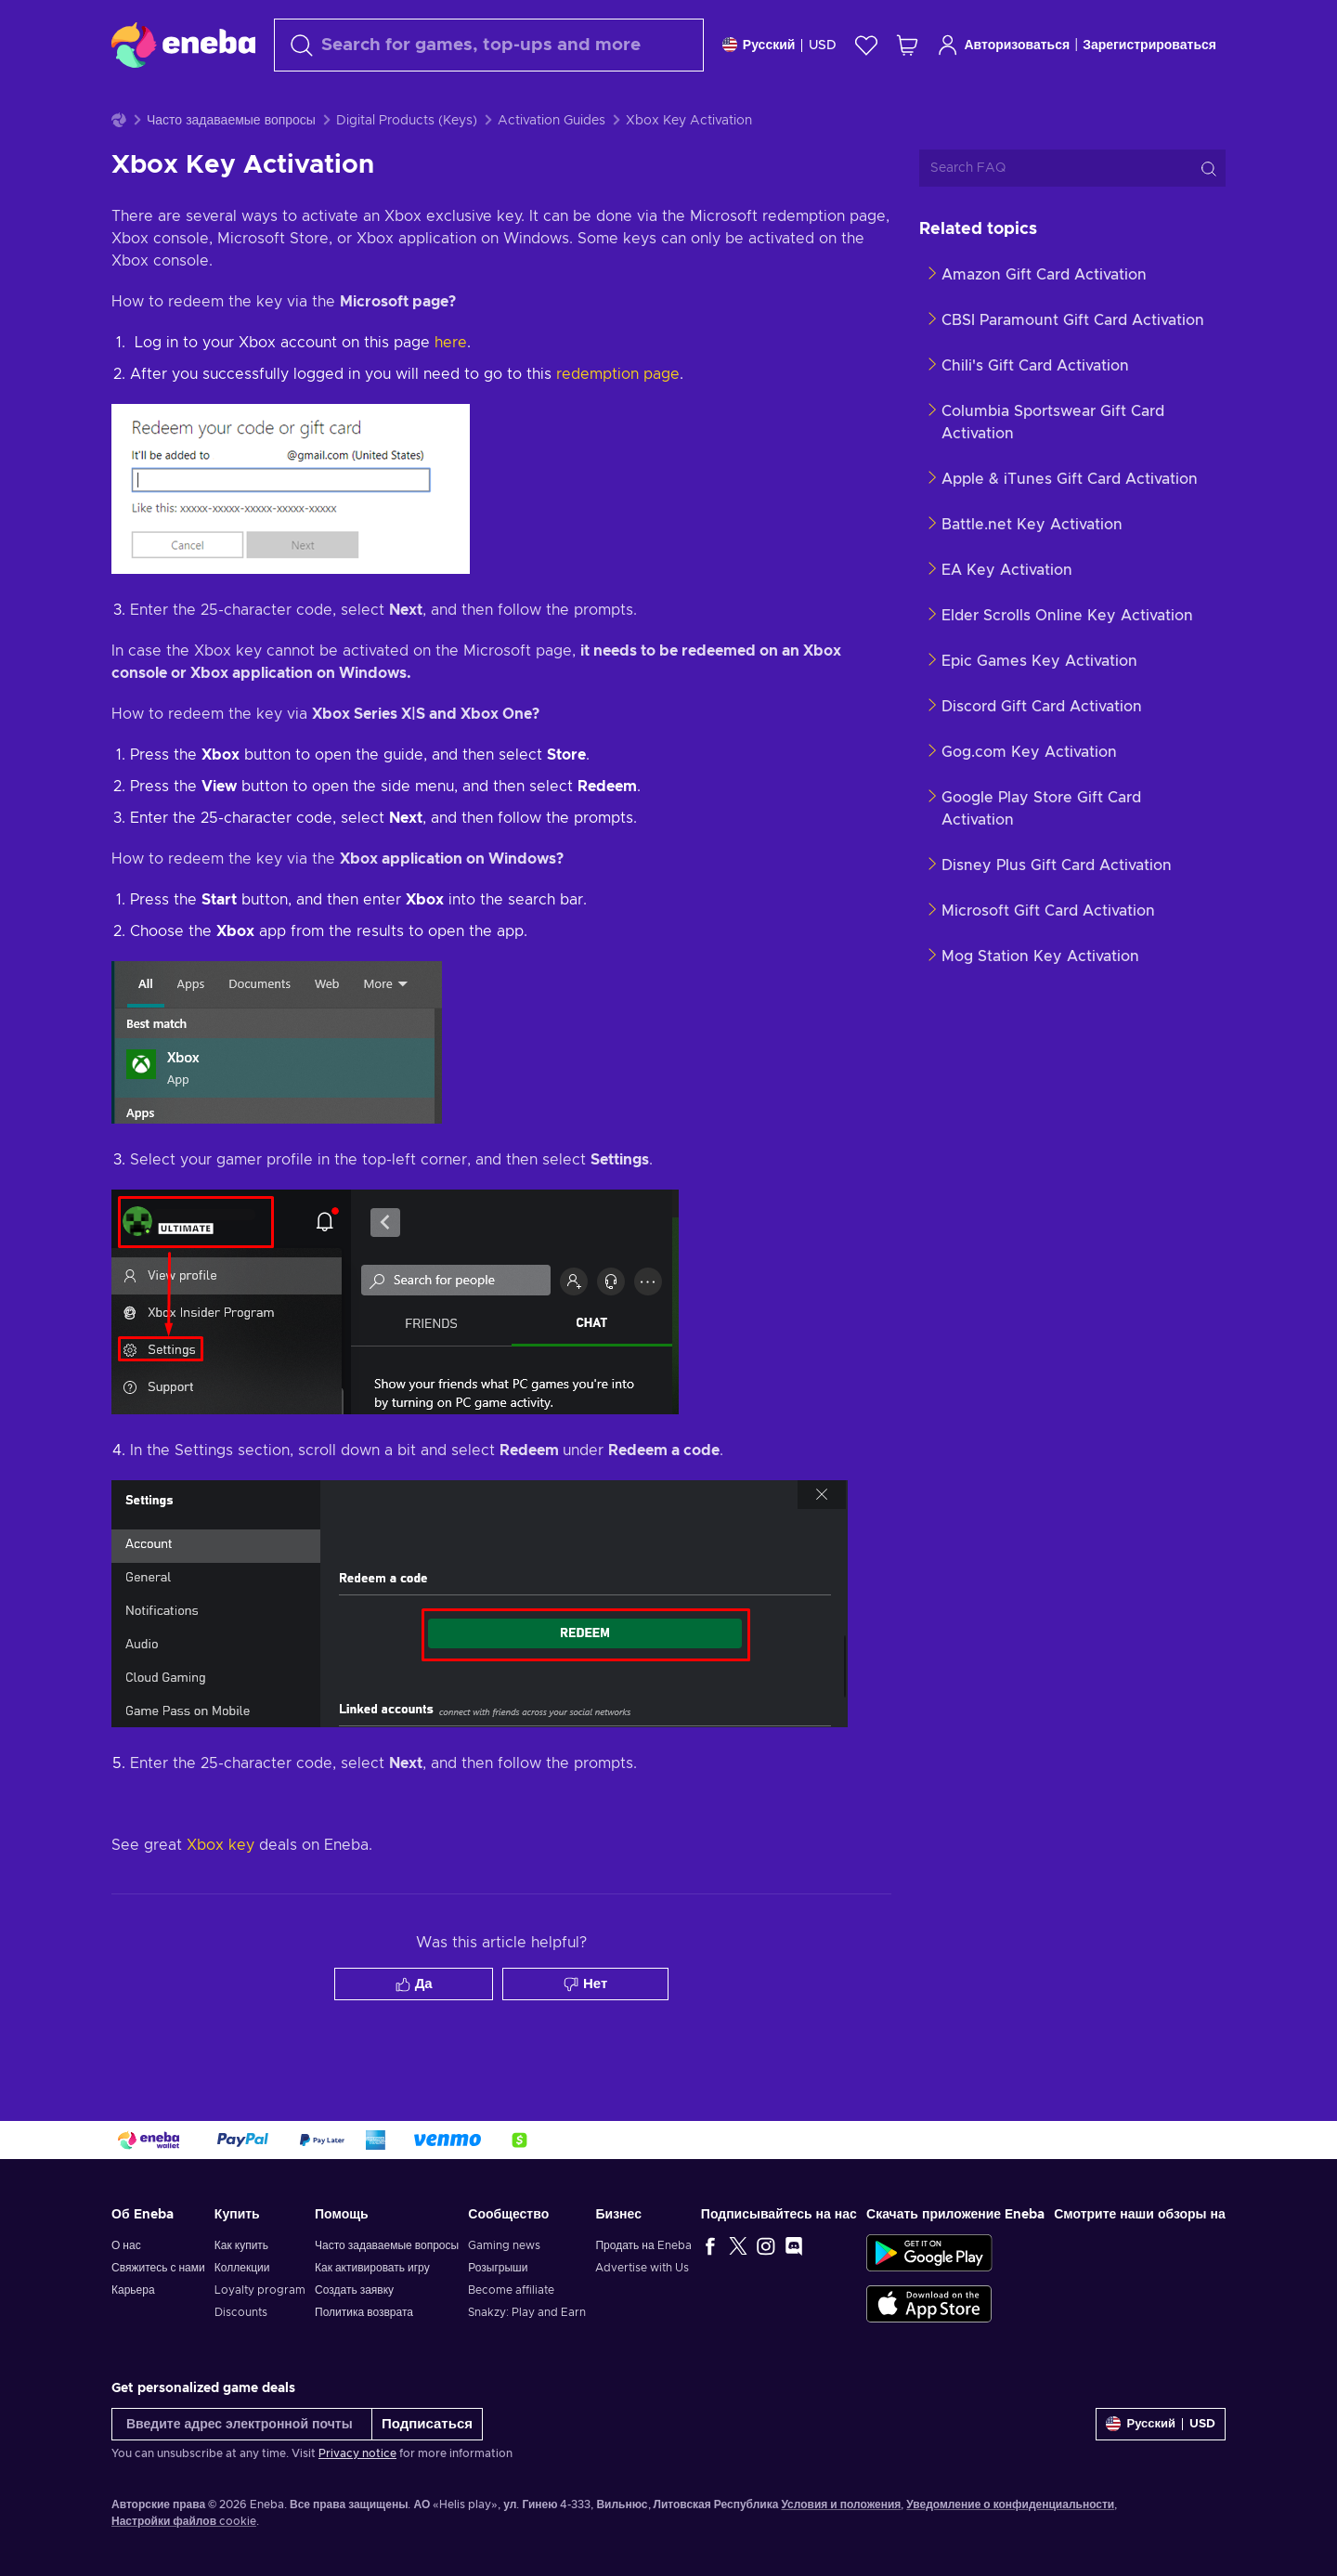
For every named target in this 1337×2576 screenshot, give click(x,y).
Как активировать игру (372, 2267)
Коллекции (242, 2267)
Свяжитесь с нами (158, 2267)
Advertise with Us (642, 2267)
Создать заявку (354, 2290)
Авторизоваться (1003, 45)
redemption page (618, 420)
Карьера (133, 2290)
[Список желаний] (866, 45)
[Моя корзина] (907, 45)
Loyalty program (259, 2290)
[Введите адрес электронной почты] (241, 2424)
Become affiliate (511, 2290)
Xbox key (220, 1891)
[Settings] (780, 45)
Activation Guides (551, 167)
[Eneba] (183, 44)
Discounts (240, 2312)
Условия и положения (841, 2504)
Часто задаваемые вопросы (231, 167)
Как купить (241, 2245)
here (451, 389)
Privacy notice (357, 2453)
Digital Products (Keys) (406, 167)
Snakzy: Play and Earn (527, 2312)
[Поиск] (489, 45)
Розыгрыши (497, 2267)
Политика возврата (364, 2312)
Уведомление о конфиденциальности (1010, 2504)
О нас (126, 2245)
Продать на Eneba (643, 2245)
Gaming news (504, 2245)
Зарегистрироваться (1149, 45)
